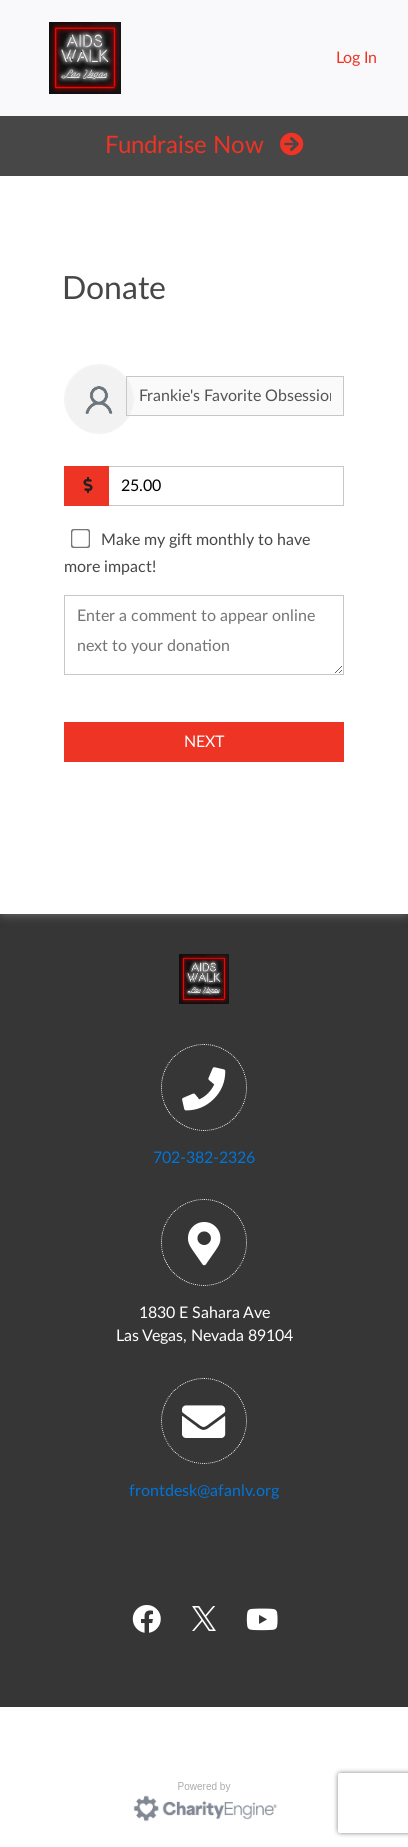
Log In (356, 58)
